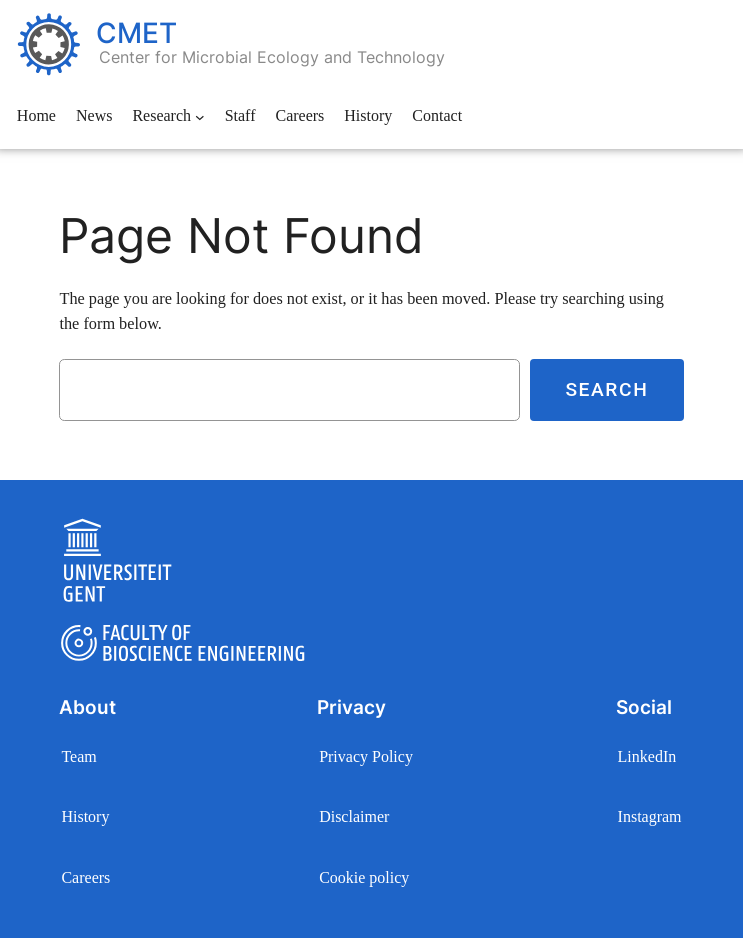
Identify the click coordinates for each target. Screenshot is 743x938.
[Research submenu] (200, 117)
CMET (136, 33)
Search (606, 389)
